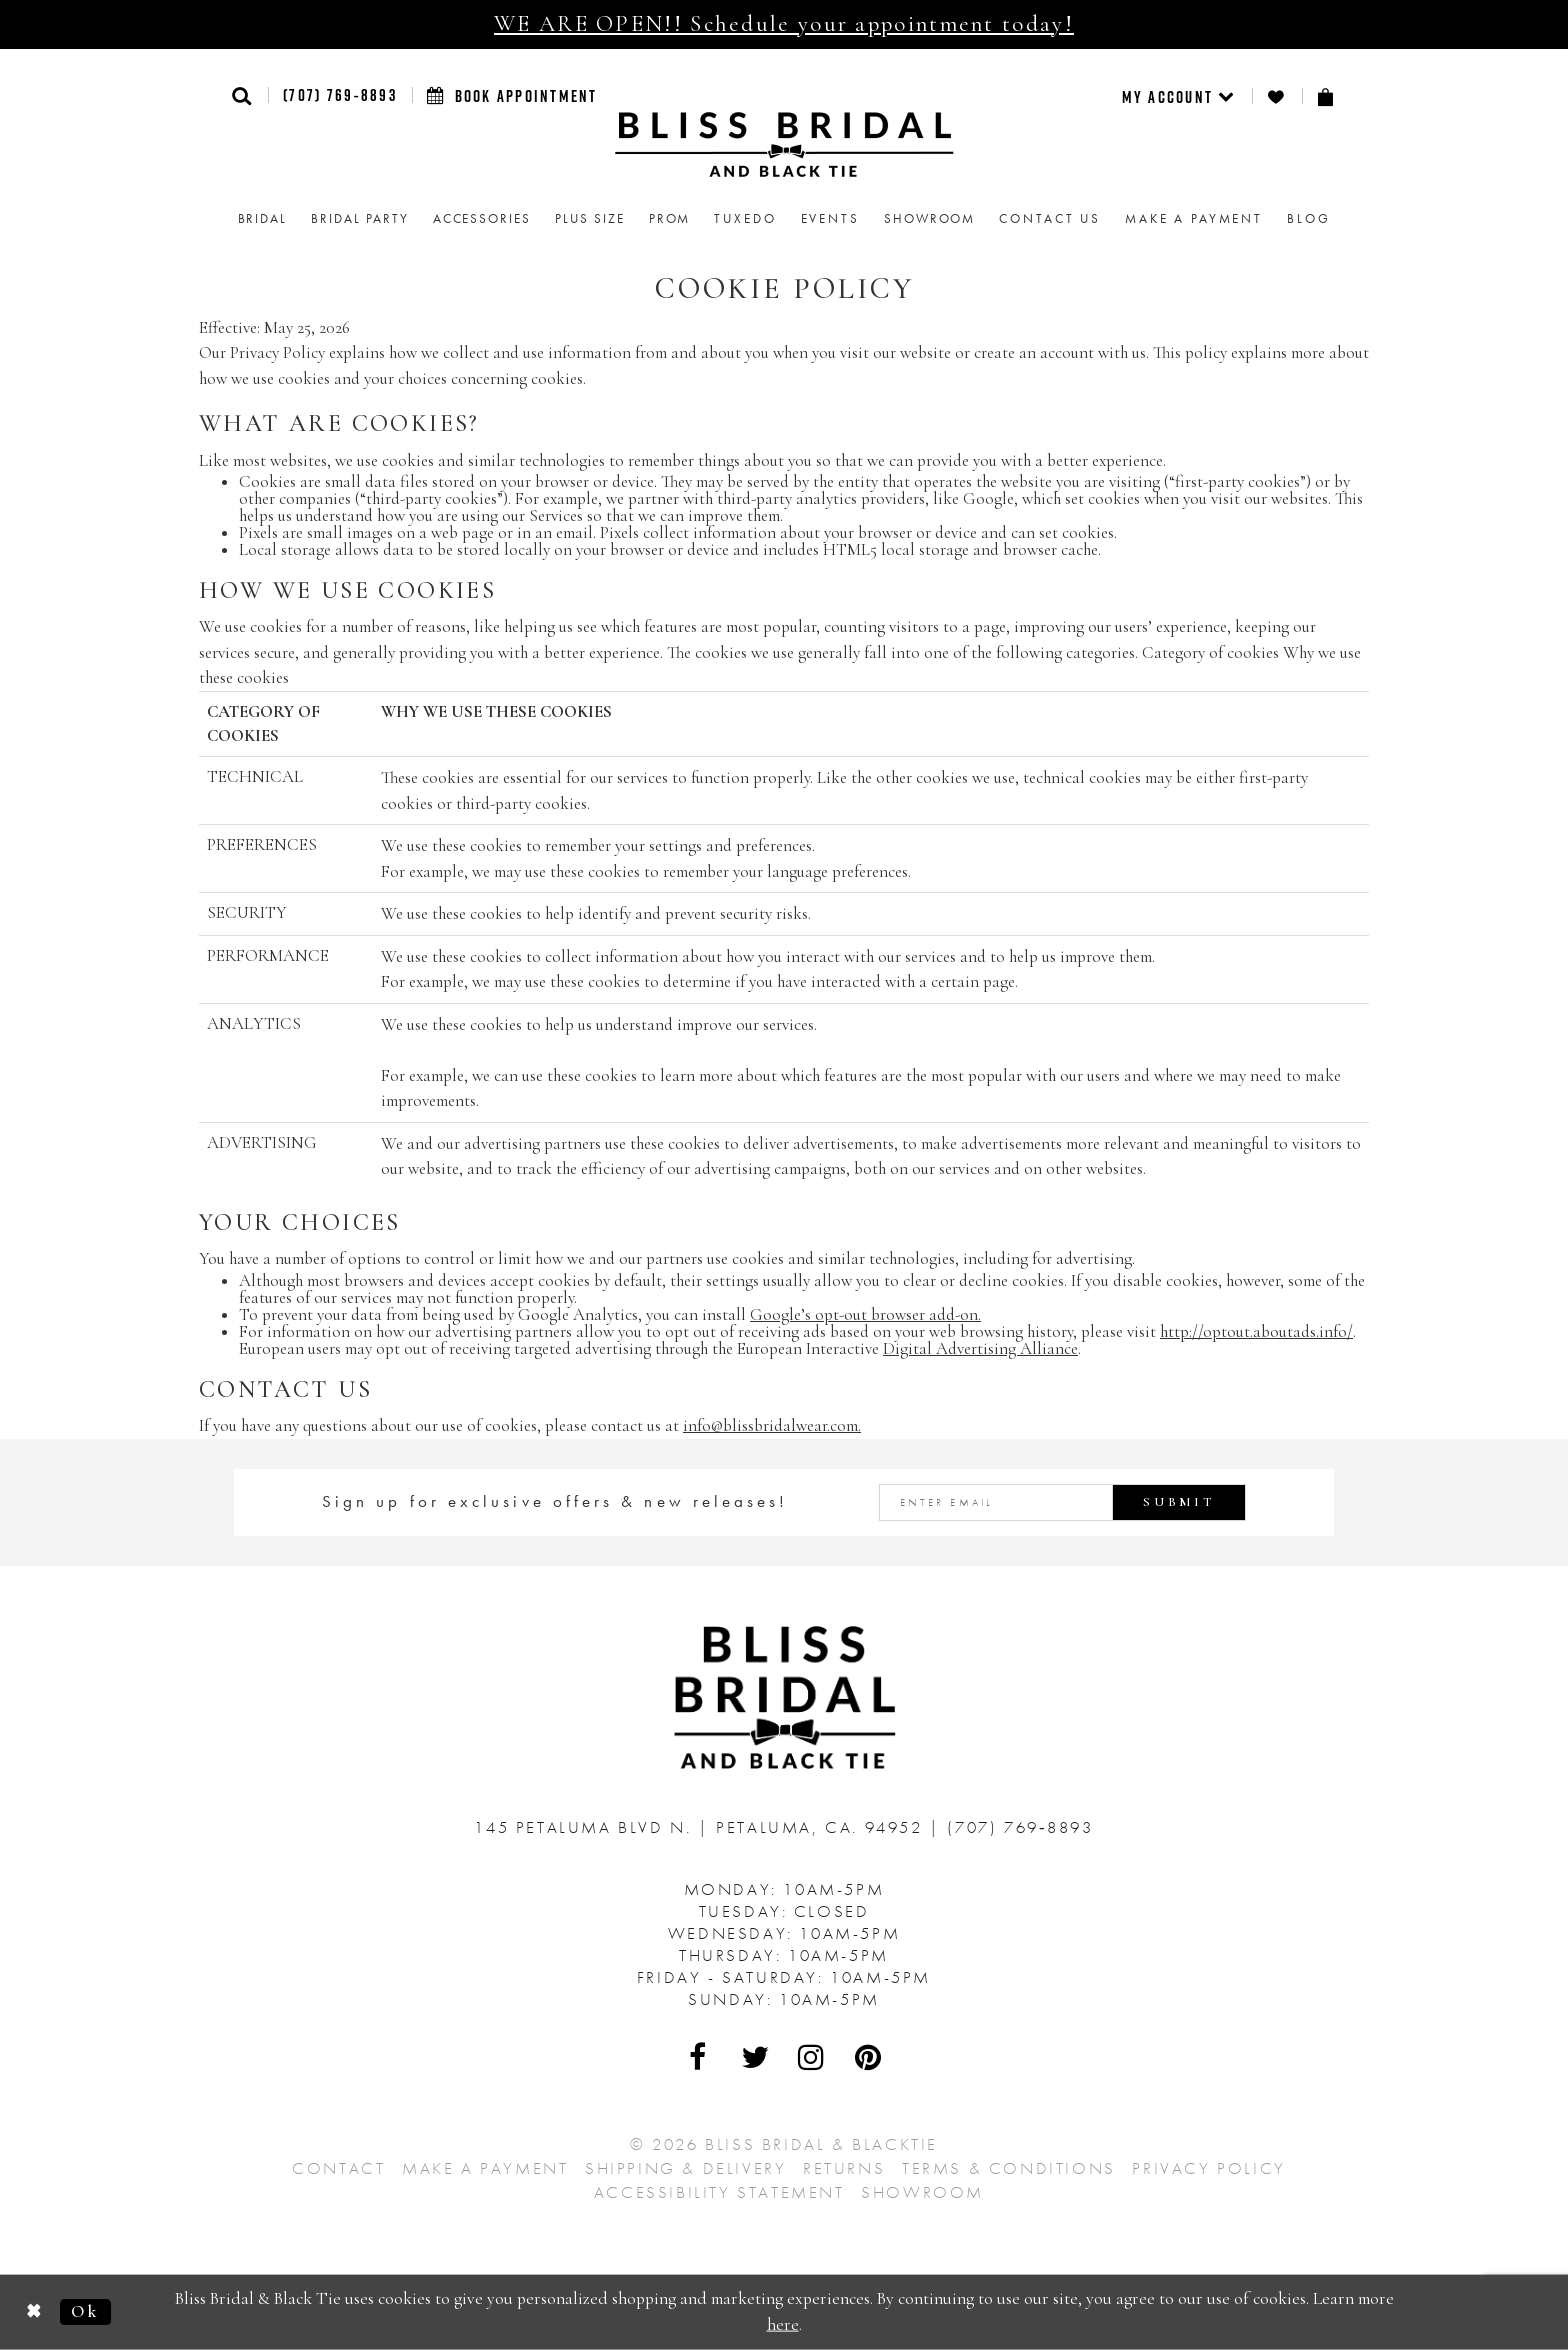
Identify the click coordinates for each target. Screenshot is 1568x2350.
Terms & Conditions (1009, 2168)
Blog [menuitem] (1308, 218)
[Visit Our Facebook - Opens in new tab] (699, 2057)
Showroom (922, 2192)
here (783, 2324)
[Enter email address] (1063, 1502)
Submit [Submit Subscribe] (1179, 1502)
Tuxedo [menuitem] (745, 218)
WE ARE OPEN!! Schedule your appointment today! (784, 24)
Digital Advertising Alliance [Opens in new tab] (980, 1348)
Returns (844, 2168)
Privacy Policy (1208, 2168)
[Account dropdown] (1179, 96)
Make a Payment (485, 2168)
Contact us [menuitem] (1050, 218)
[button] (242, 95)
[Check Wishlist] (1277, 96)
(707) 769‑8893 (340, 95)
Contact (338, 2168)
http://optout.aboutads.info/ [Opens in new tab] (1256, 1331)
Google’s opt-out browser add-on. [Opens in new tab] (865, 1314)
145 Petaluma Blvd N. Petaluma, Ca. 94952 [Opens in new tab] (701, 1827)
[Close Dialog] (34, 2312)
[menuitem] (1179, 96)
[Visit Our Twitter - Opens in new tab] (756, 2057)
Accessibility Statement (719, 2192)
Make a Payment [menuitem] (1194, 218)
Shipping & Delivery (685, 2168)
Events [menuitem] (830, 218)
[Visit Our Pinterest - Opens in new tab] (869, 2057)
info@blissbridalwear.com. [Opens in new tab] (772, 1425)
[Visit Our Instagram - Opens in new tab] (812, 2057)
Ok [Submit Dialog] (85, 2311)
